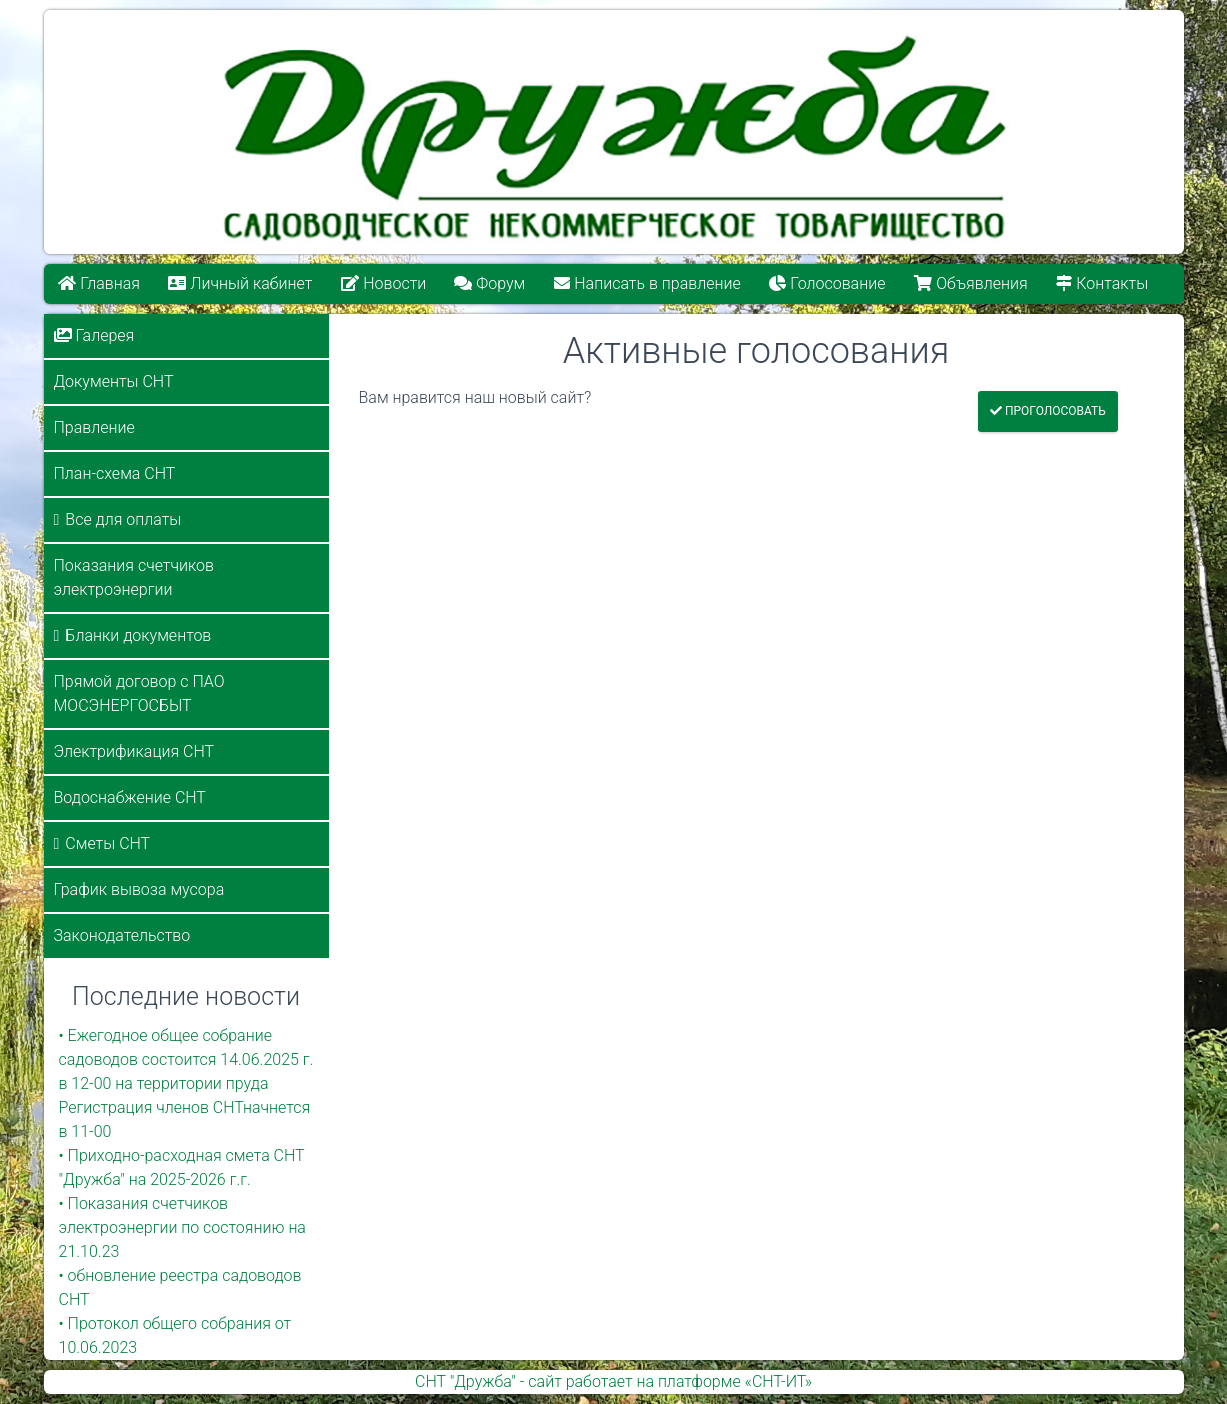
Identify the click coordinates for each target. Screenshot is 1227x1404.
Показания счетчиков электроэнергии (134, 577)
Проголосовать (1048, 411)
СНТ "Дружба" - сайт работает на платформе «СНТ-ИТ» (613, 1381)
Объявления (970, 283)
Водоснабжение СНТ (130, 797)
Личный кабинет (240, 283)
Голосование (827, 283)
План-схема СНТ (115, 473)
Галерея (94, 335)
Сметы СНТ (107, 843)
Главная (99, 283)
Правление (94, 427)
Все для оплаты (123, 519)
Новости (383, 283)
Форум (490, 283)
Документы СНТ (114, 381)
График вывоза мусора (139, 889)
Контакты (1102, 283)
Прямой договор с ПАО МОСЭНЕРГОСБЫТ (139, 693)
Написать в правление (647, 283)
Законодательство (122, 935)
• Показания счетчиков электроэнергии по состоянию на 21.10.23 (182, 1227)
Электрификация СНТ (134, 751)
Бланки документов (138, 635)
